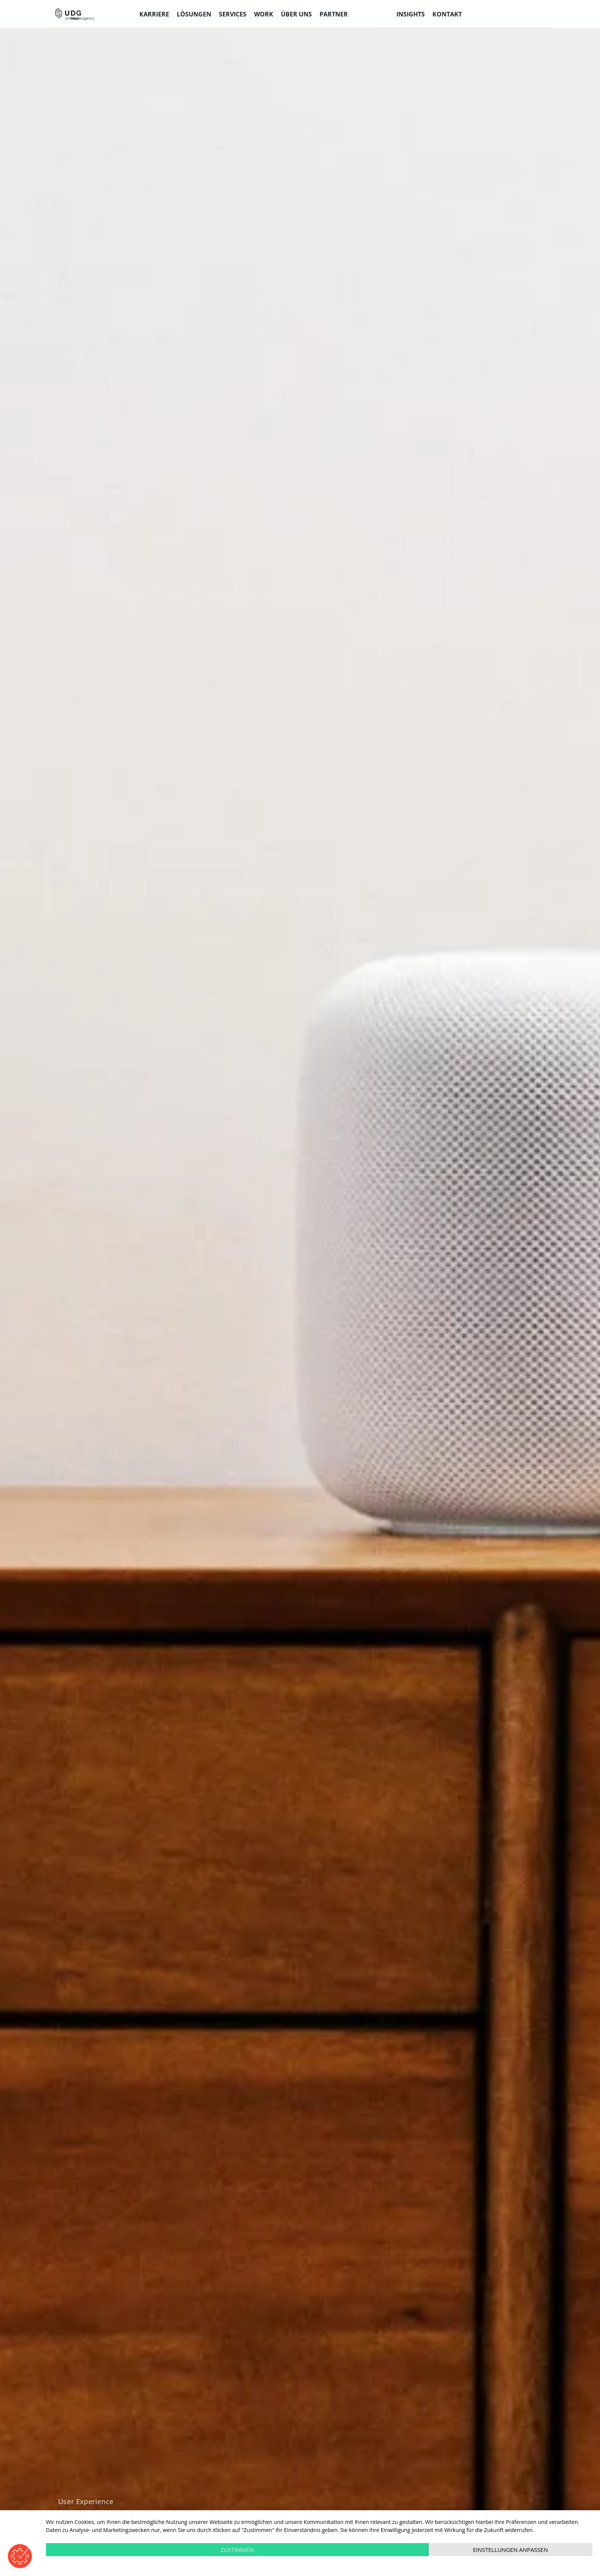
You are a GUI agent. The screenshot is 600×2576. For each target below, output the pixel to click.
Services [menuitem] (232, 14)
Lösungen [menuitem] (194, 14)
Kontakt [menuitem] (447, 14)
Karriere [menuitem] (154, 14)
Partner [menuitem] (334, 14)
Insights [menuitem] (410, 14)
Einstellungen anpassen (510, 2549)
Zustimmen (237, 2549)
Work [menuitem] (263, 14)
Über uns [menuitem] (296, 14)
